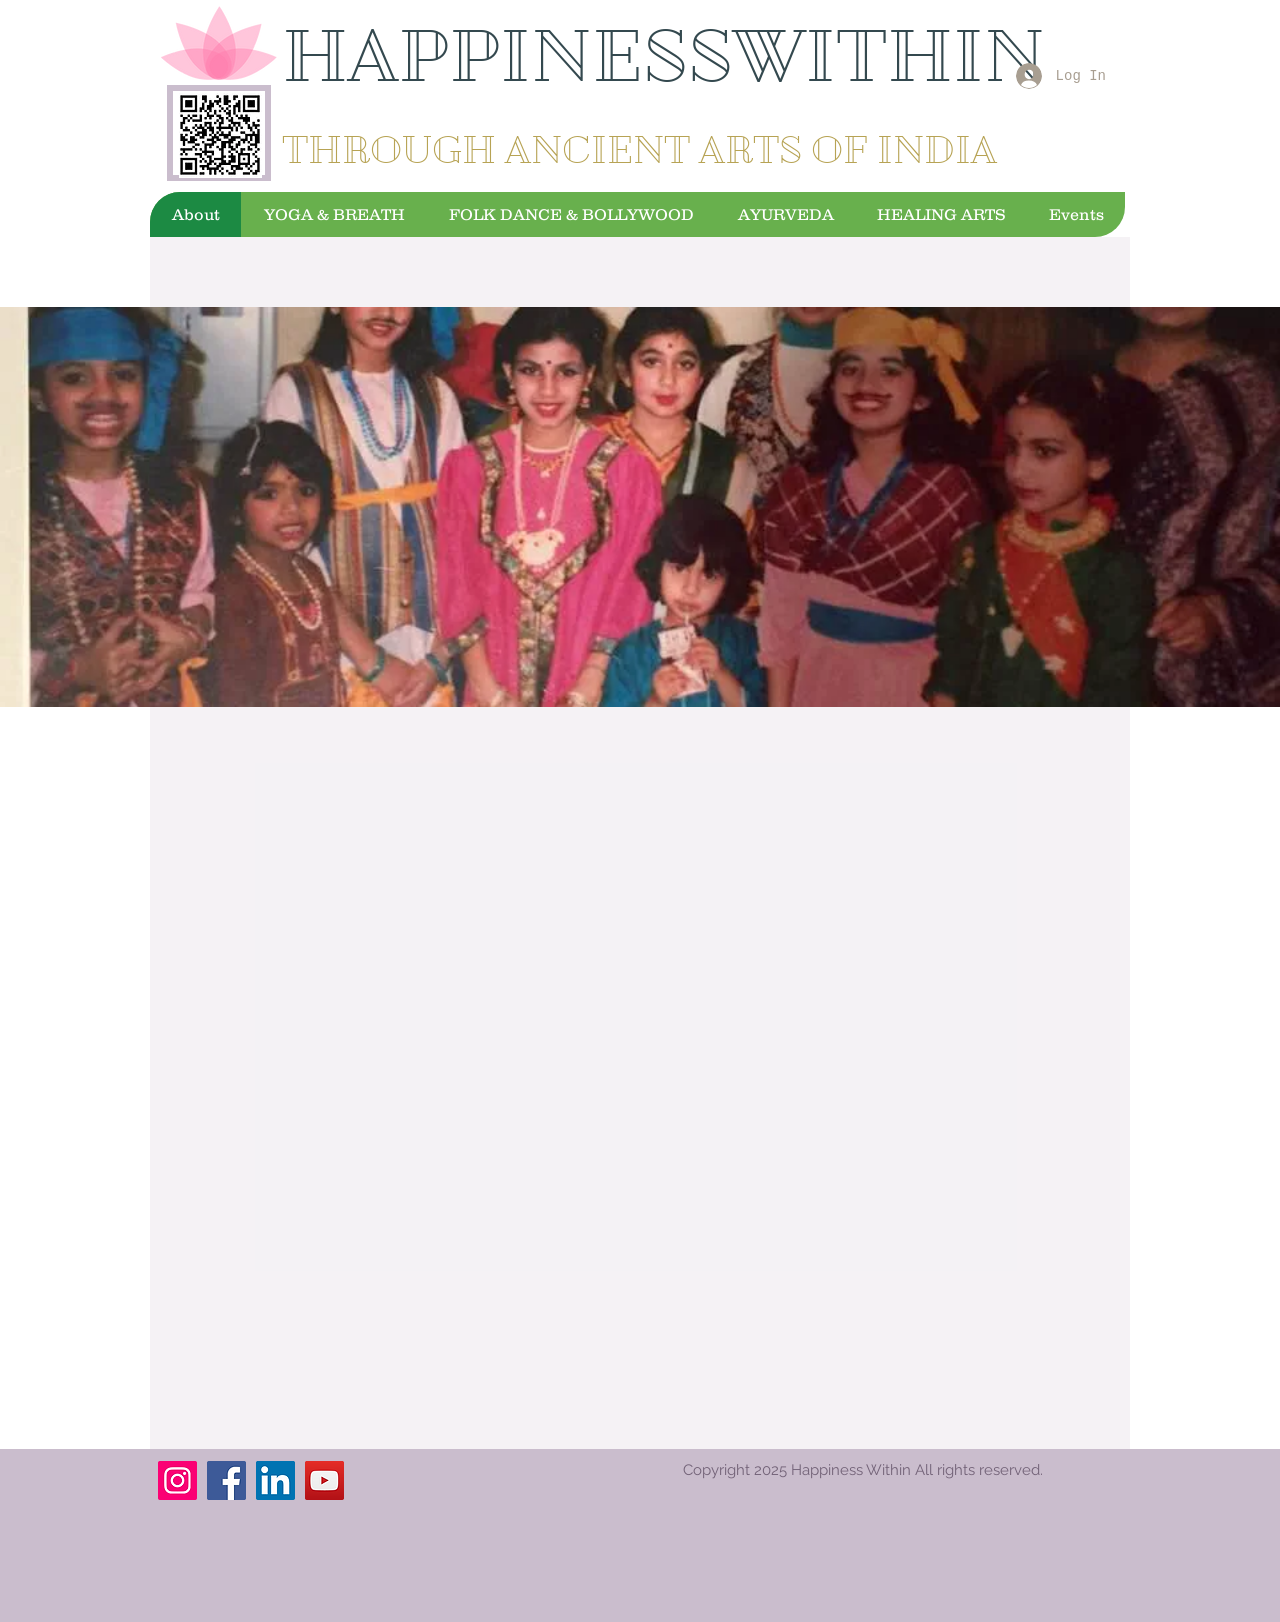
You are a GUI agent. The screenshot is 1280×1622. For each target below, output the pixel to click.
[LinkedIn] (275, 1480)
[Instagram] (177, 1480)
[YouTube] (324, 1480)
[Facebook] (226, 1480)
